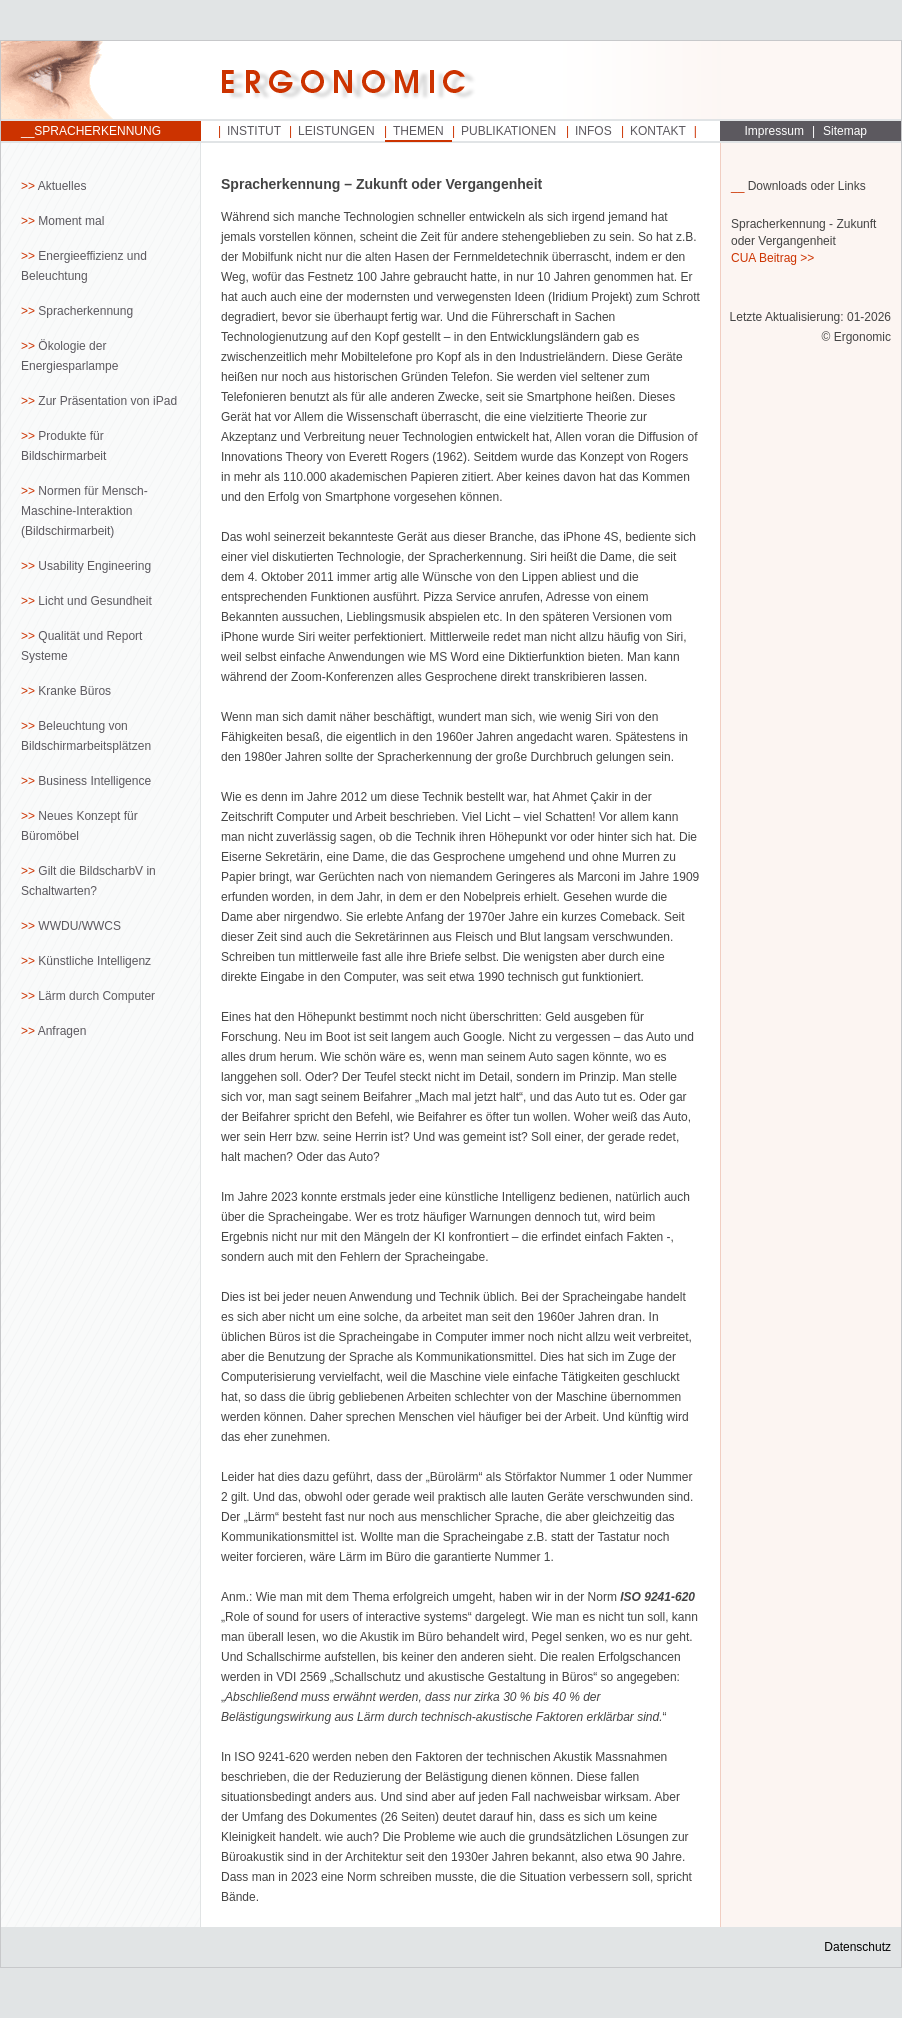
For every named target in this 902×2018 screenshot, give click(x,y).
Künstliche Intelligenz (94, 961)
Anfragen (62, 1031)
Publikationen (508, 131)
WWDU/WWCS (79, 926)
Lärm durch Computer (96, 996)
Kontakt (658, 131)
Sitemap (845, 131)
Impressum (774, 131)
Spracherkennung (85, 311)
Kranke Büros (74, 691)
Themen (418, 131)
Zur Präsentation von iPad (107, 401)
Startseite (101, 81)
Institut (254, 131)
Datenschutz (857, 1947)
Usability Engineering (94, 566)
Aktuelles (62, 186)
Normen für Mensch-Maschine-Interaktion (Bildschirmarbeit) (84, 511)
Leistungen (336, 131)
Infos (593, 131)
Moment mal (71, 221)
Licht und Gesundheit (94, 601)
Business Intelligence (94, 781)
